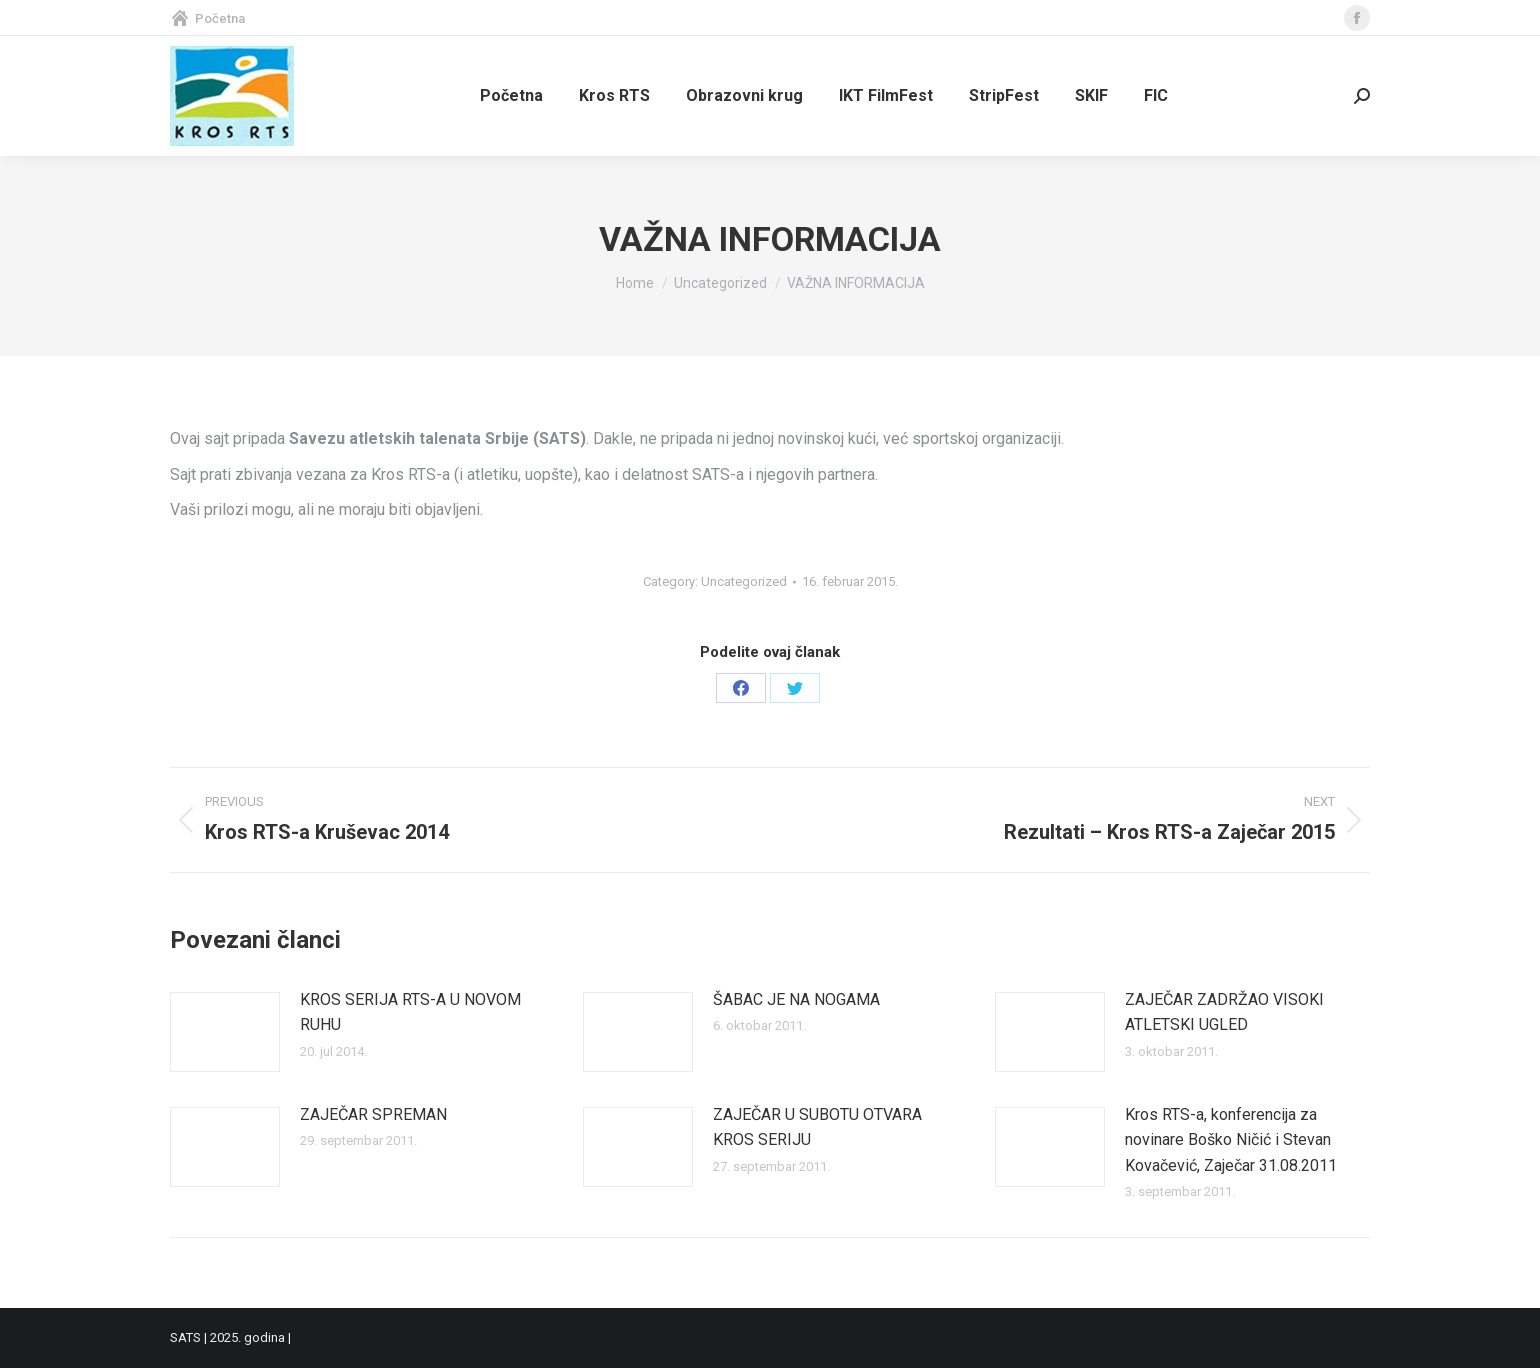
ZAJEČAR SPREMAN (373, 1114)
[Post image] (225, 1032)
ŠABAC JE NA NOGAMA (796, 999)
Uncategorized (744, 581)
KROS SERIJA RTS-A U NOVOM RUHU (410, 1012)
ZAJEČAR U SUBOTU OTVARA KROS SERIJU (817, 1127)
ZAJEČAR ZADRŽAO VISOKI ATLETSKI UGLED (1224, 1012)
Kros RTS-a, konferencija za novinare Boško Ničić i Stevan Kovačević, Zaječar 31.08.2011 (1231, 1140)
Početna (207, 18)
